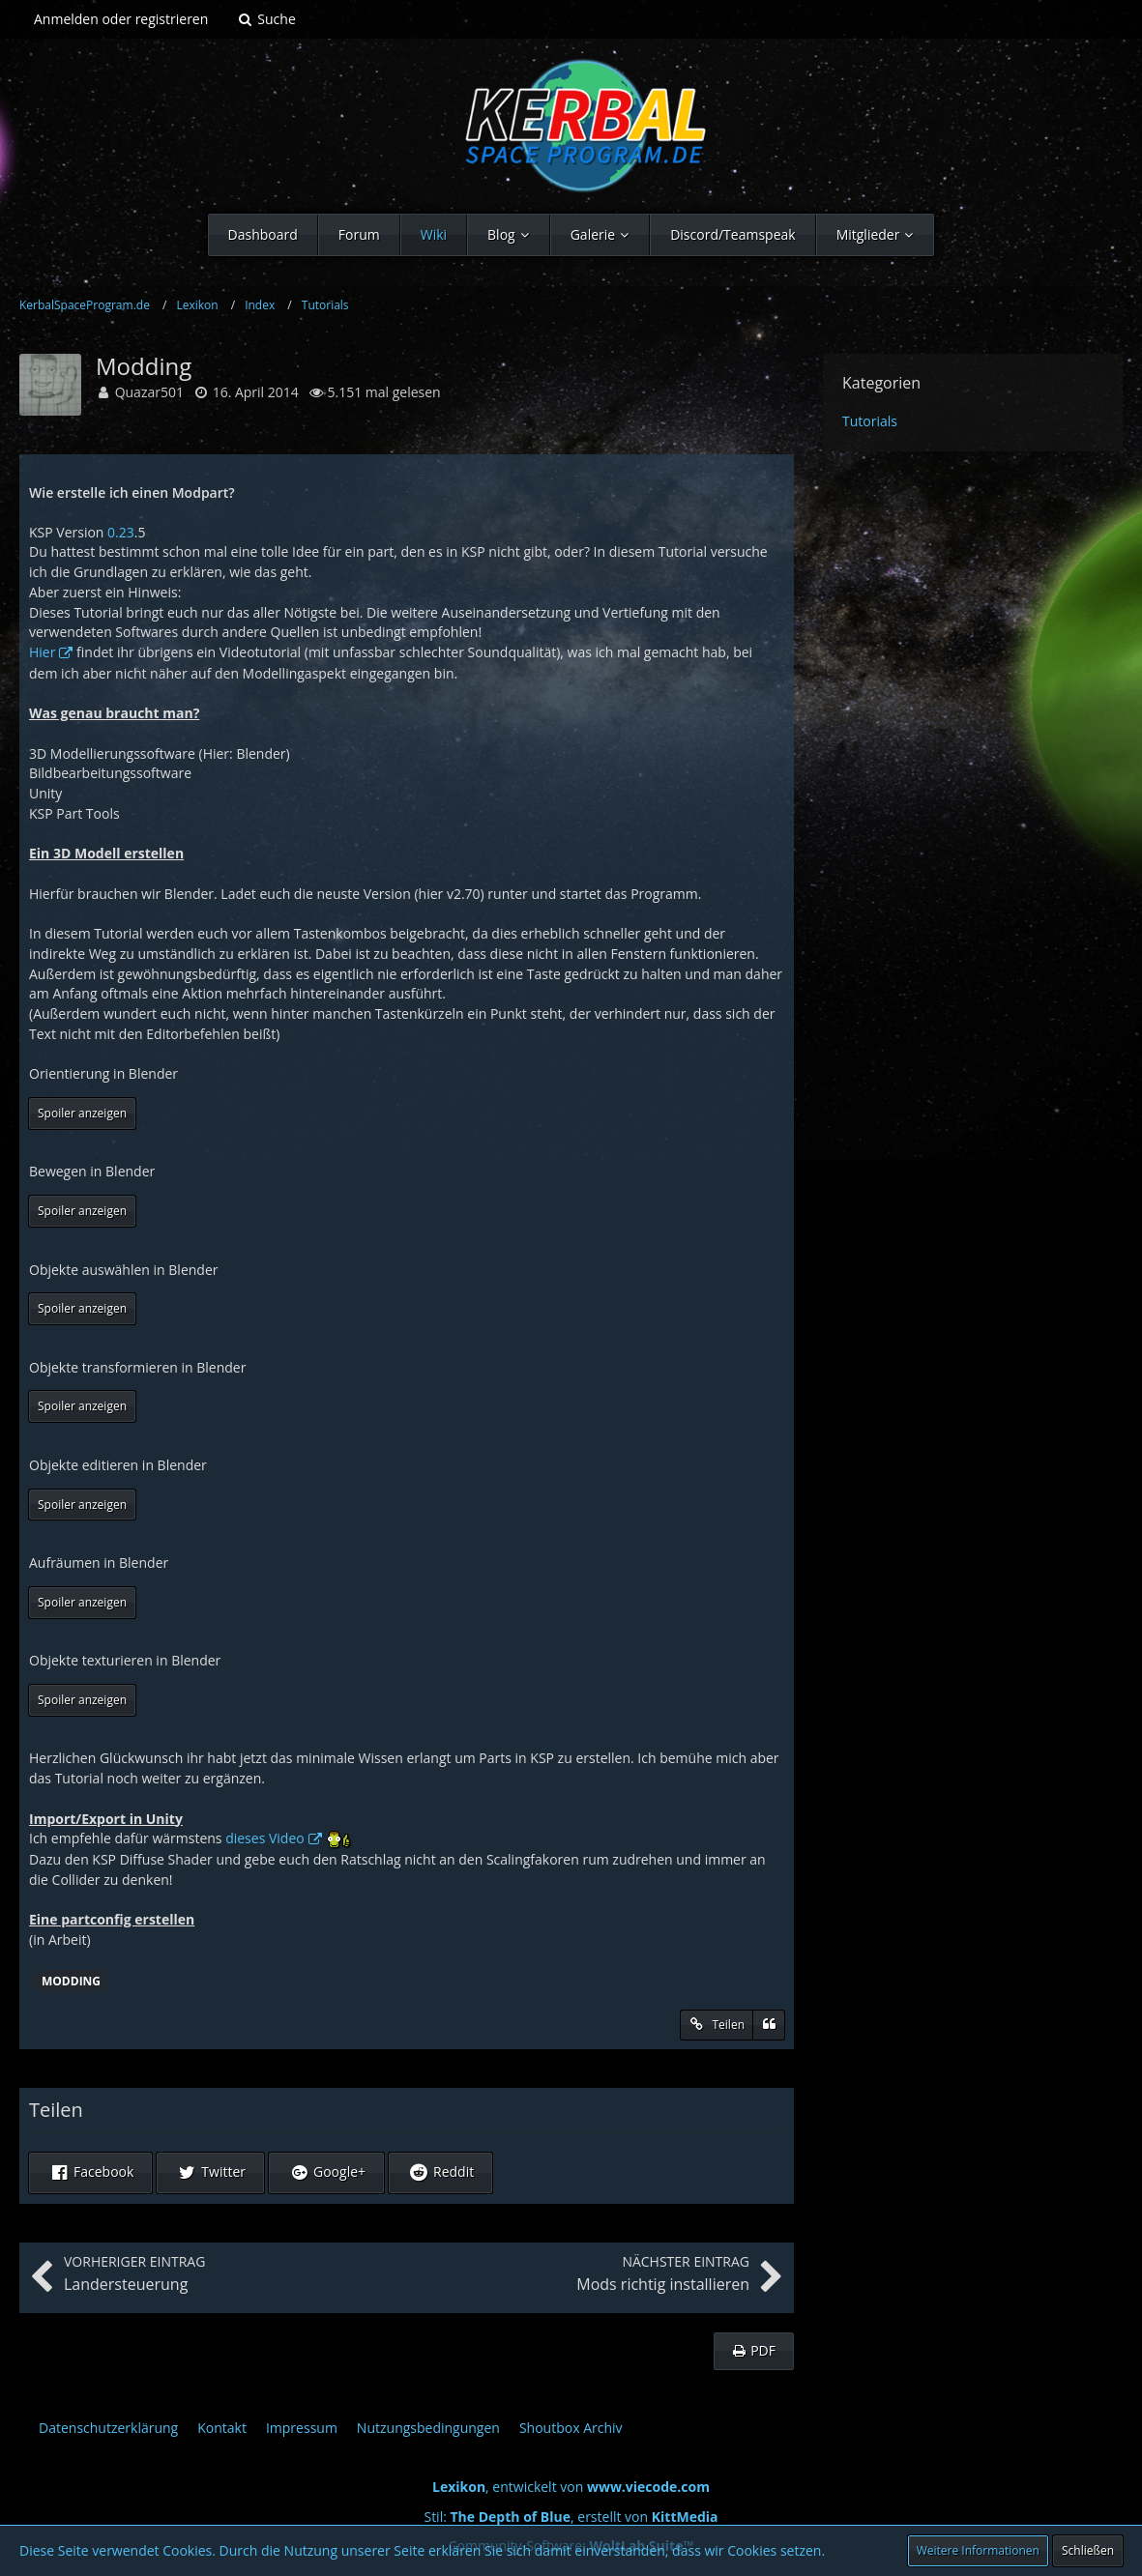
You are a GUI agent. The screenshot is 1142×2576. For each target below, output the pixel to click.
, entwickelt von (571, 2486)
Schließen (1088, 2550)
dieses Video (265, 1838)
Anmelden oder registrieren (121, 19)
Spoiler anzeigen (82, 1113)
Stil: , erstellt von (570, 2516)
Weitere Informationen (978, 2550)
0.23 (120, 532)
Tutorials (869, 421)
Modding (71, 1981)
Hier (42, 652)
